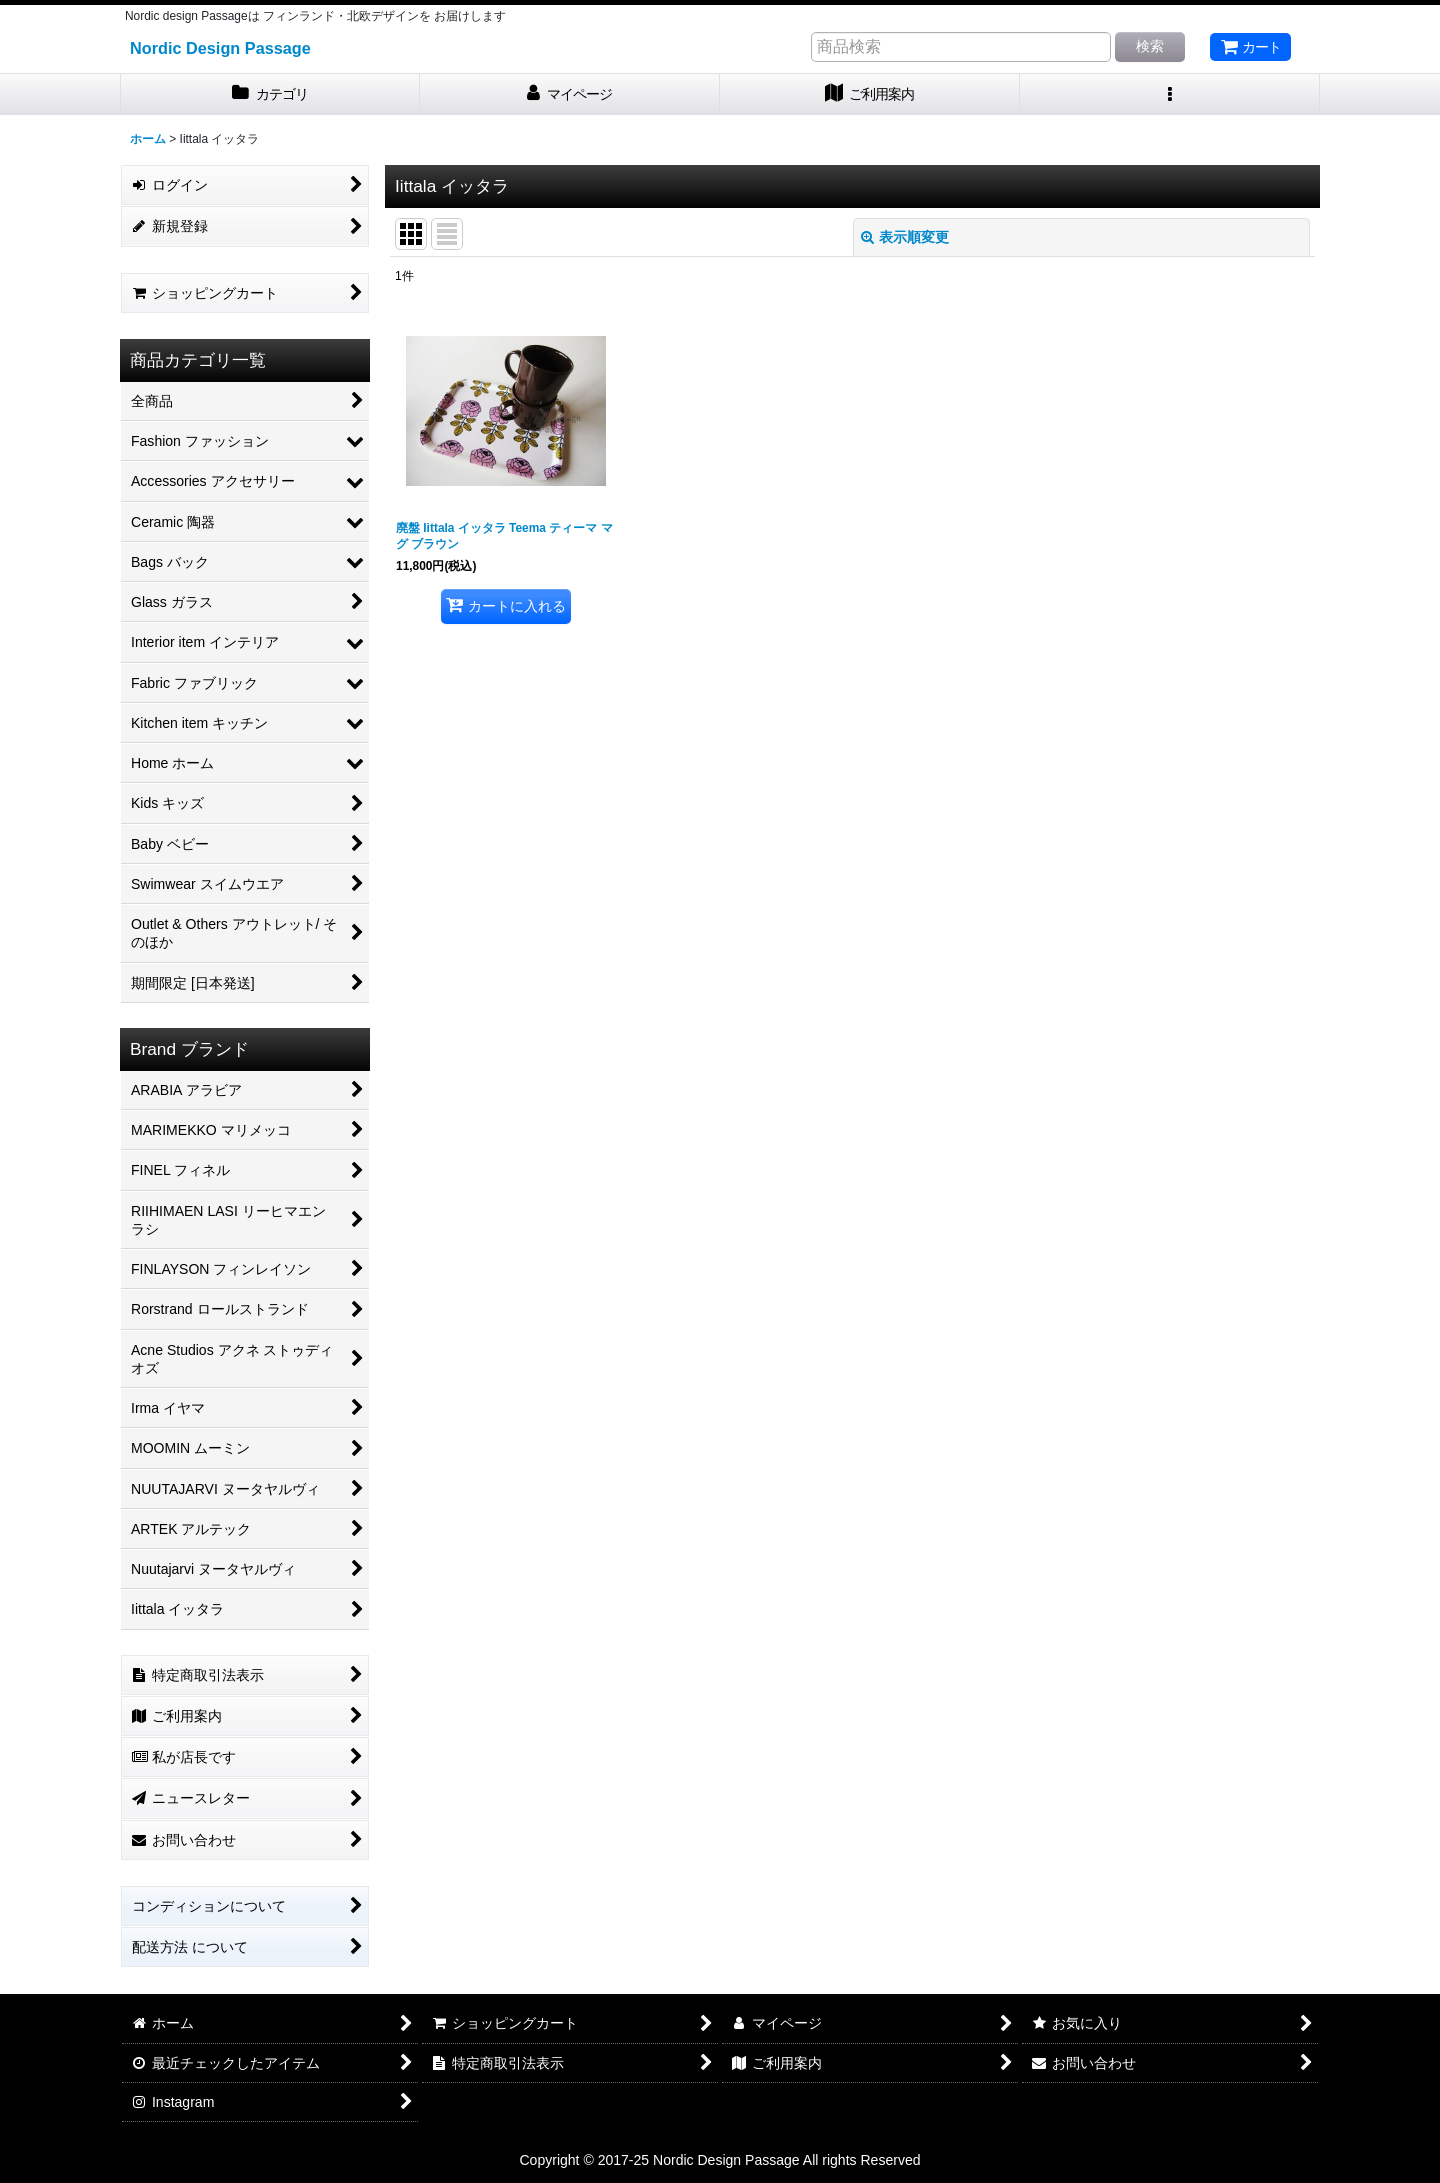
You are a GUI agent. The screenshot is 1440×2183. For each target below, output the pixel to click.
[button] (1170, 94)
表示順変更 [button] (905, 237)
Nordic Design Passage (220, 48)
